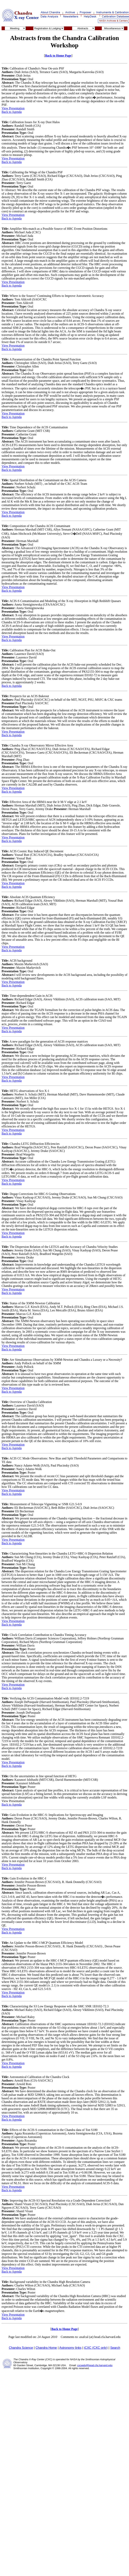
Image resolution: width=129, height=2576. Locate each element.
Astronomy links (70, 2347)
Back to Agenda (12, 111)
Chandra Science (21, 2347)
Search (115, 2347)
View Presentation (13, 108)
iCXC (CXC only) (96, 2347)
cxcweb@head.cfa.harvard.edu (94, 2365)
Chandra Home (46, 2347)
